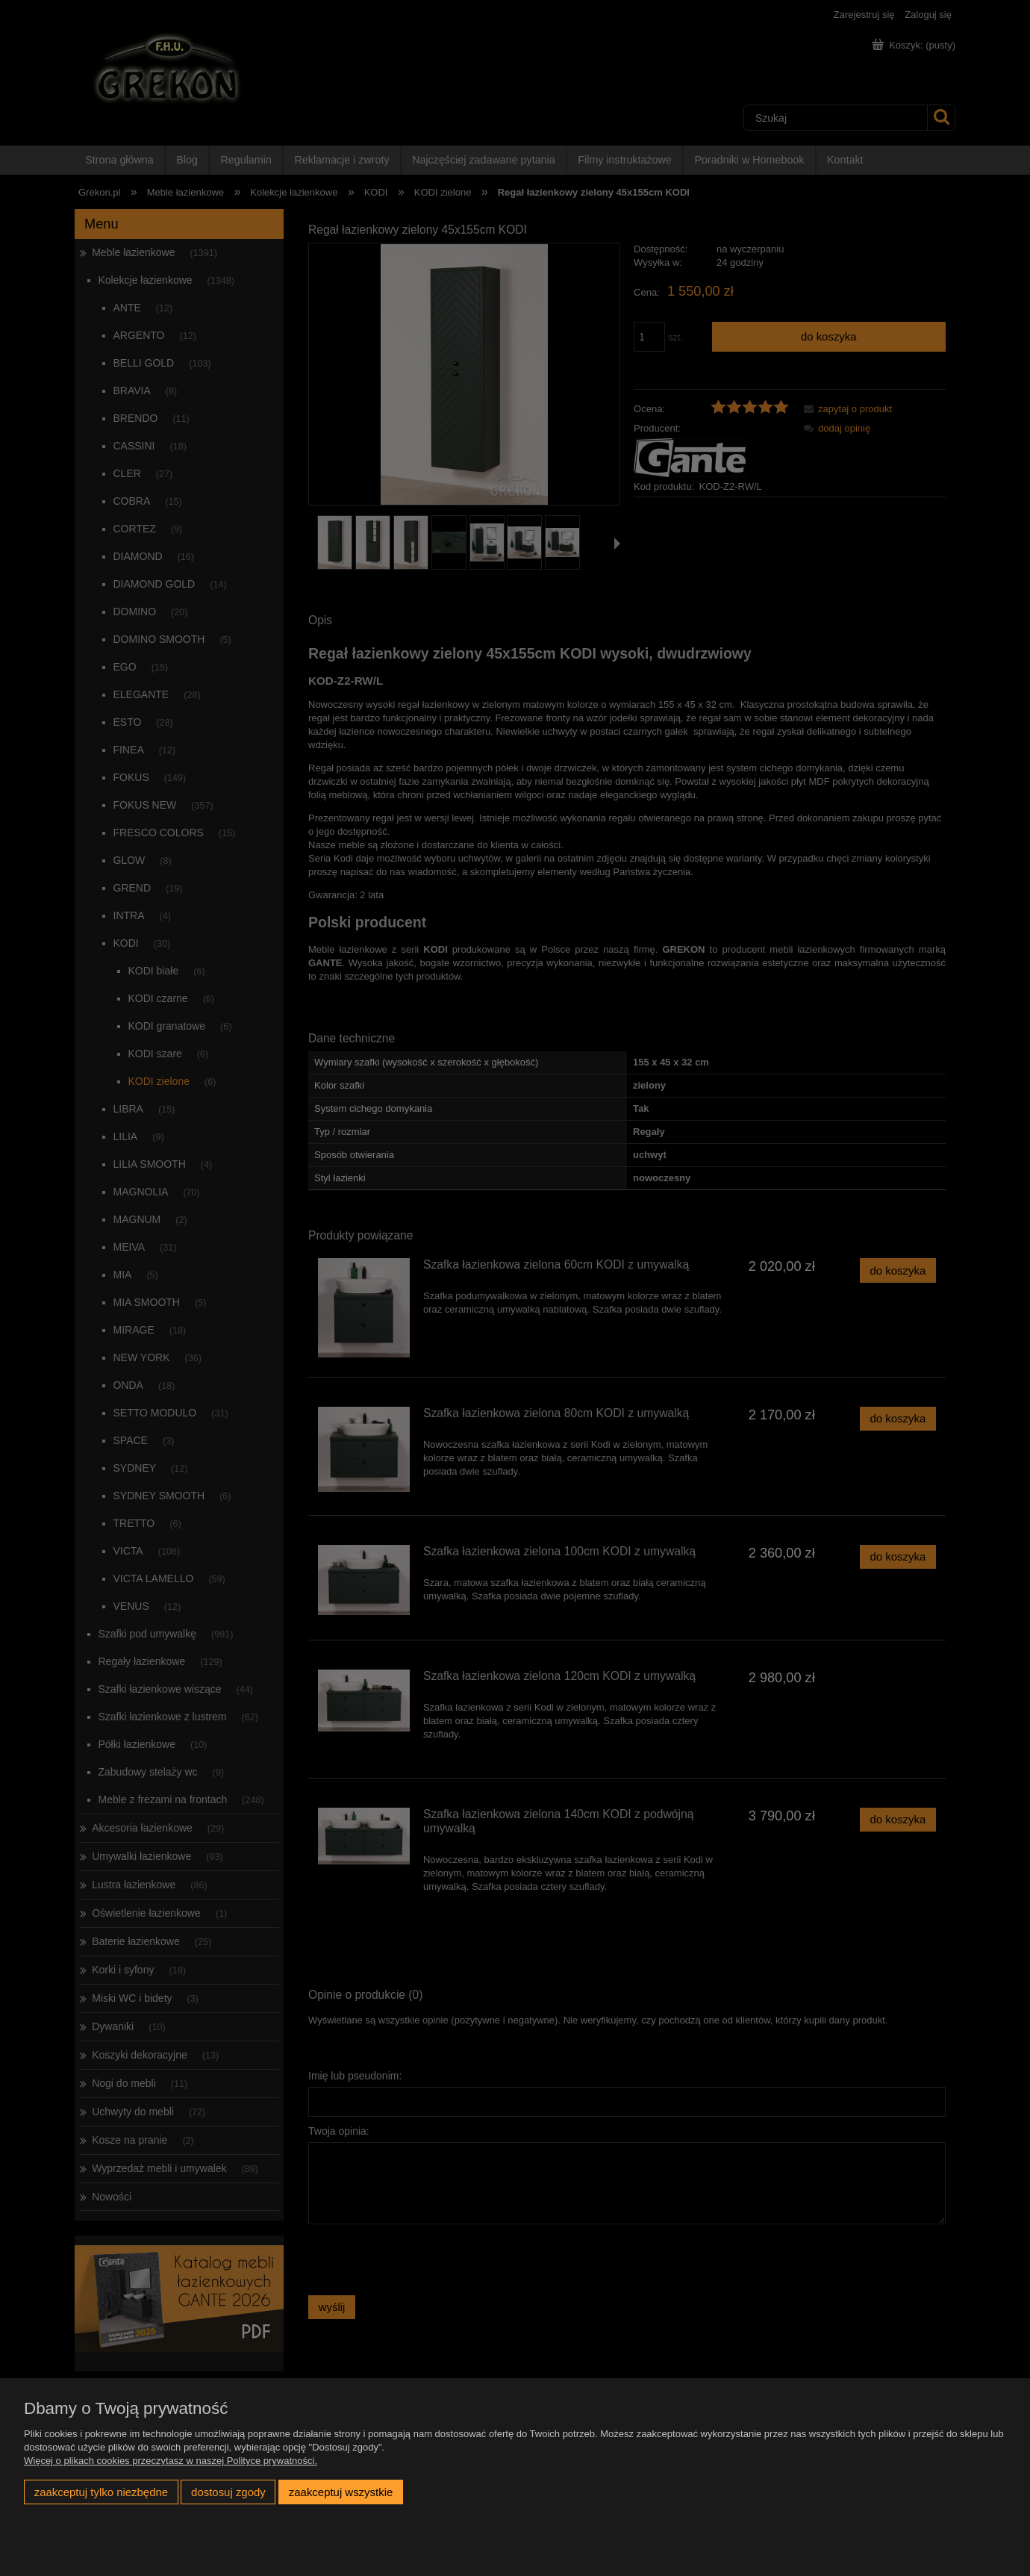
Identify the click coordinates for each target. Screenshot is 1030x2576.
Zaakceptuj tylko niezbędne (101, 2492)
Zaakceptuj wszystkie (341, 2492)
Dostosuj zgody (228, 2492)
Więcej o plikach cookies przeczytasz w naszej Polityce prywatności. (170, 2460)
